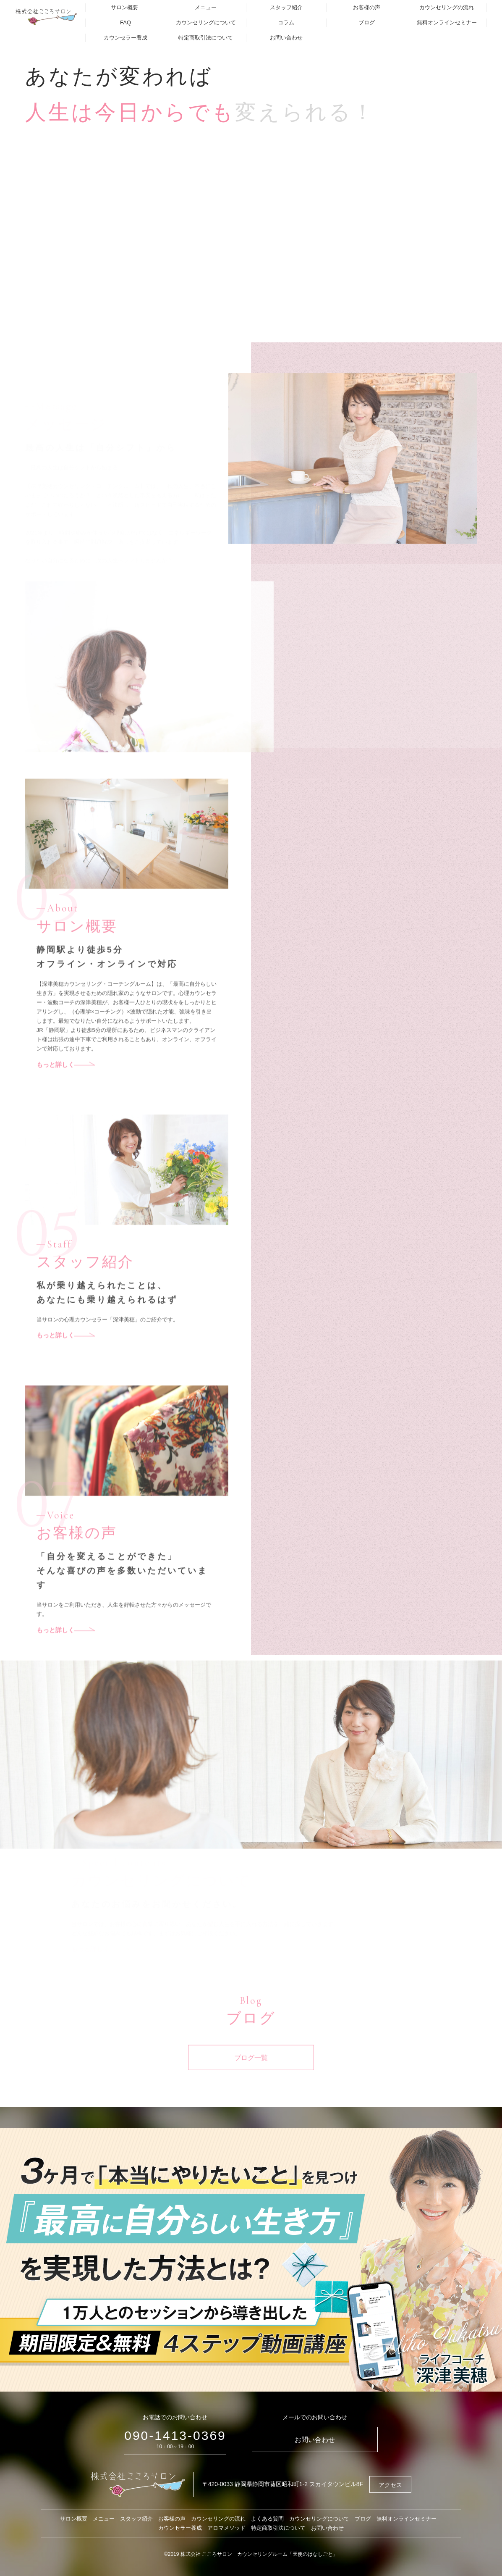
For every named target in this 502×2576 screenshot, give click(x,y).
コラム (286, 22)
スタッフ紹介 (286, 7)
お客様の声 (366, 7)
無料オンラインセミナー (447, 22)
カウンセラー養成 (125, 37)
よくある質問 (267, 2519)
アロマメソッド (226, 2528)
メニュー (206, 7)
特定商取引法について (205, 37)
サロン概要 (124, 7)
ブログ (366, 22)
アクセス (390, 2484)
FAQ (125, 22)
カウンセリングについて (206, 22)
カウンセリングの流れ (446, 7)
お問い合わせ (286, 37)
